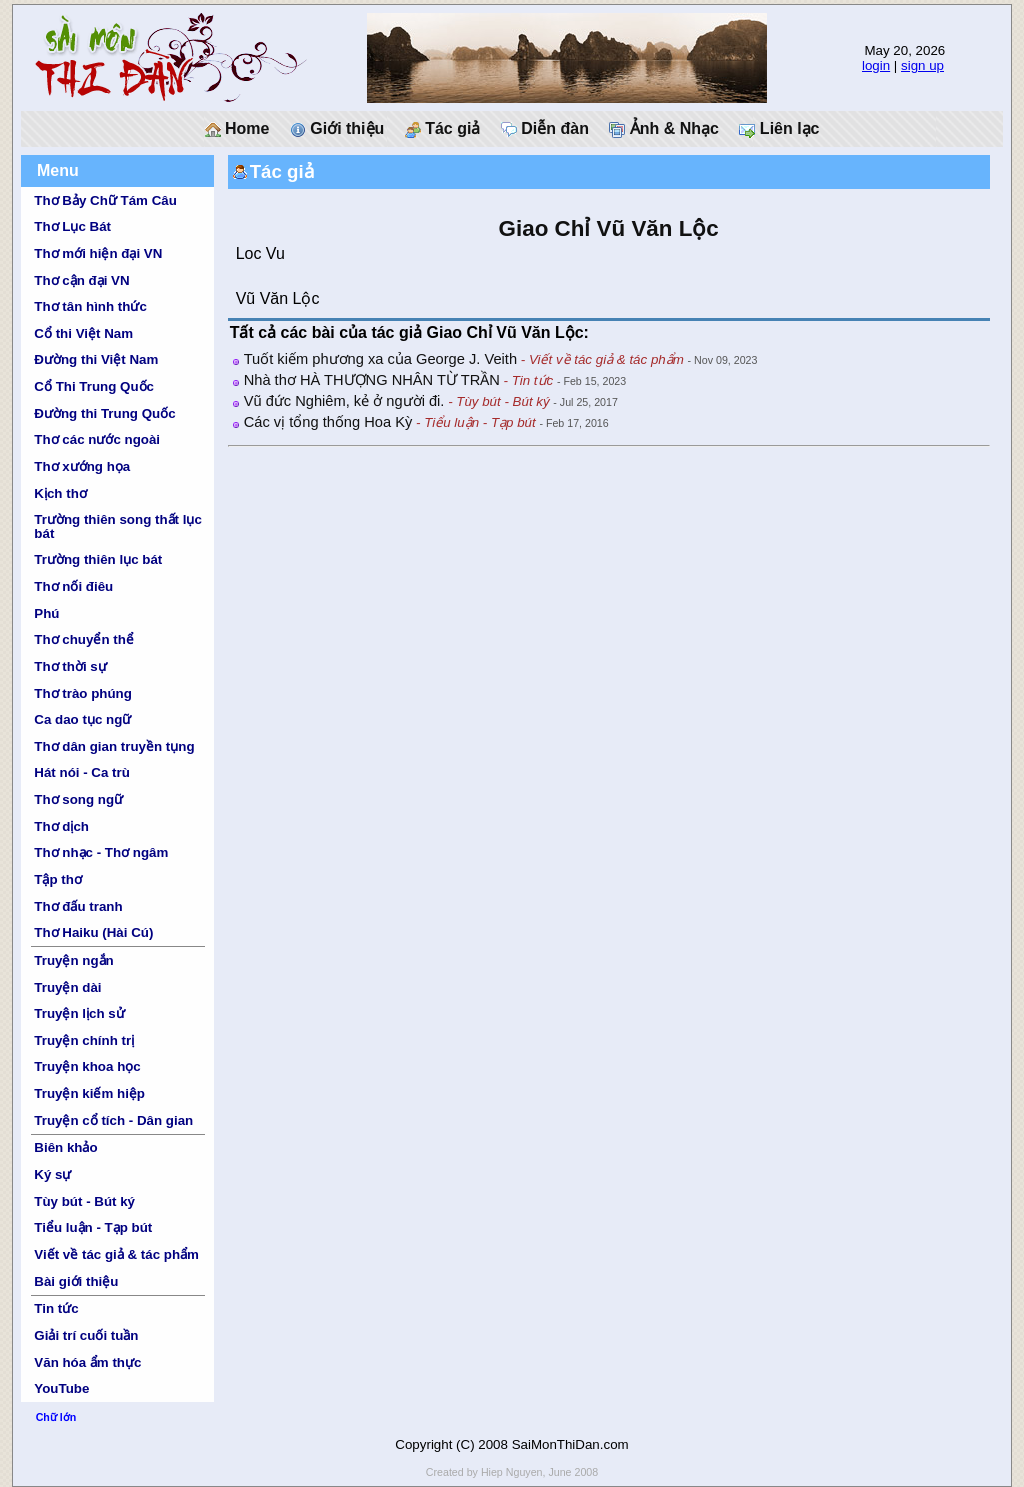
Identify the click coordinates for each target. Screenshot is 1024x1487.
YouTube (61, 1388)
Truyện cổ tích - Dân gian (113, 1120)
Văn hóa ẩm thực (87, 1362)
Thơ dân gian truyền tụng (114, 746)
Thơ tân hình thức (90, 306)
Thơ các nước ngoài (97, 439)
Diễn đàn (545, 129)
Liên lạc (779, 129)
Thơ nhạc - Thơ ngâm (101, 852)
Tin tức (56, 1308)
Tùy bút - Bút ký (84, 1201)
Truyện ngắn (73, 960)
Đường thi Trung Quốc (104, 413)
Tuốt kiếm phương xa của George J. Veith (380, 359)
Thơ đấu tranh (78, 906)
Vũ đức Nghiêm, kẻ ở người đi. (344, 401)
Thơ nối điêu (73, 586)
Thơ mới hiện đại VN (98, 253)
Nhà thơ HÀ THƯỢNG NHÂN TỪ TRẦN (372, 380)
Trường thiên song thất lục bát (118, 526)
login (876, 65)
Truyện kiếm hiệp (89, 1093)
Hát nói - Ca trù (82, 772)
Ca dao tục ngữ (82, 719)
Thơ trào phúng (83, 693)
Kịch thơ (60, 493)
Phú (46, 613)
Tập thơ (58, 879)
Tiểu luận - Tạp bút (93, 1227)
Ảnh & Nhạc (664, 129)
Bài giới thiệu (76, 1281)
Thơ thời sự (70, 666)
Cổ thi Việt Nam (83, 333)
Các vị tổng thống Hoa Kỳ (328, 422)
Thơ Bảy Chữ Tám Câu (105, 200)
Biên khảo (65, 1147)
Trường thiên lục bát (98, 559)
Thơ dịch (61, 826)
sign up (922, 65)
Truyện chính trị (84, 1040)
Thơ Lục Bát (72, 226)
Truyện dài (67, 987)
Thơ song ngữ (78, 799)
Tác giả (443, 129)
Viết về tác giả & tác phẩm (116, 1254)
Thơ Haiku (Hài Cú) (93, 932)
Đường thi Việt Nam (96, 359)
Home (237, 129)
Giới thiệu (337, 129)
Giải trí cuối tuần (86, 1335)
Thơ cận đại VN (81, 280)
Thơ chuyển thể (84, 639)
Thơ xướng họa (82, 466)
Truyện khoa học (87, 1066)
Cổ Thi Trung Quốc (94, 386)
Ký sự (52, 1174)
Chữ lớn (56, 1417)
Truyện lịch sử (79, 1013)
